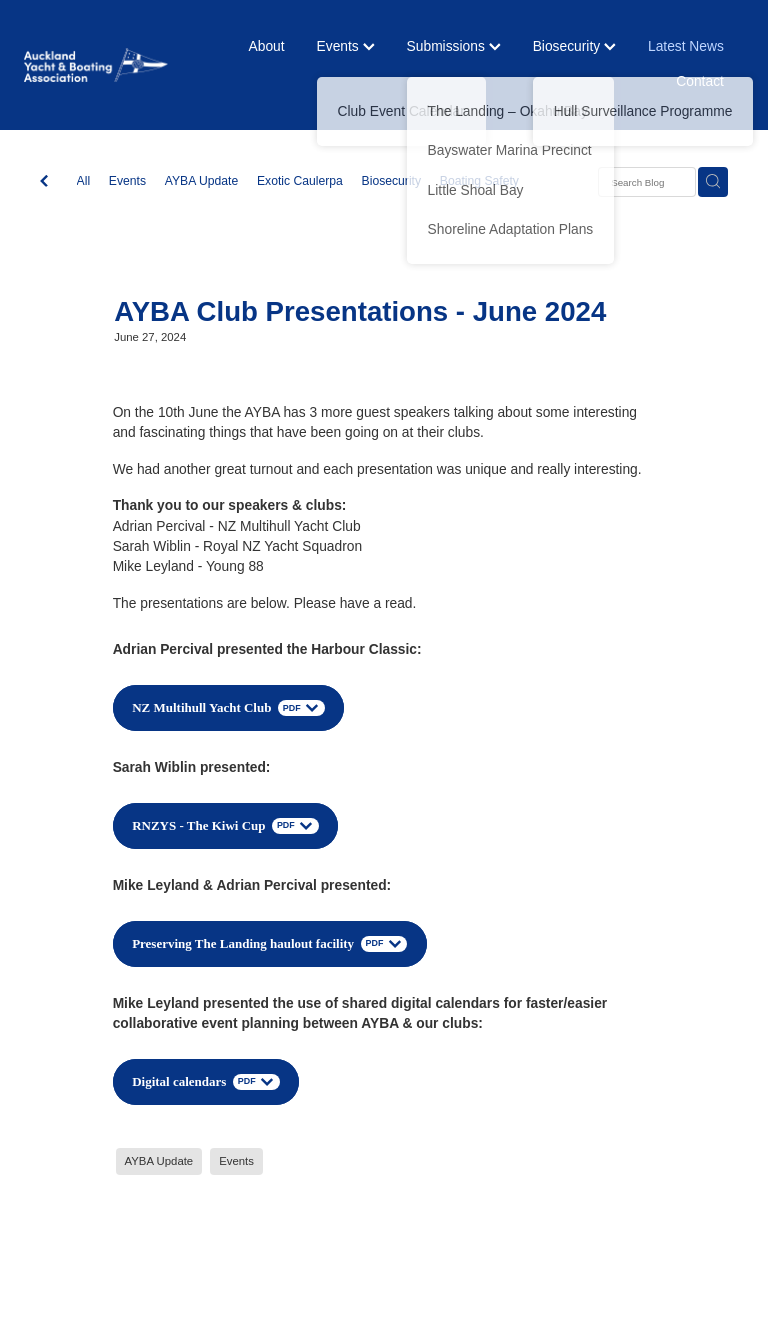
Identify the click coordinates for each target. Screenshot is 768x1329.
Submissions (454, 46)
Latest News (686, 46)
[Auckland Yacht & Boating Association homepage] (96, 64)
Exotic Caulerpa (300, 181)
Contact (700, 81)
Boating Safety (479, 181)
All (84, 181)
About (267, 46)
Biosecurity (574, 46)
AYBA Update (202, 181)
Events (346, 46)
